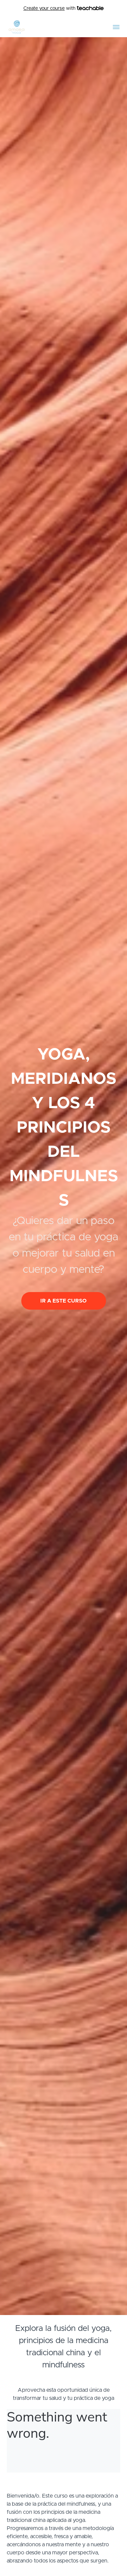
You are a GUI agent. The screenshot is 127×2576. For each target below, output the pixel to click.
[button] (116, 27)
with (63, 8)
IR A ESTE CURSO (63, 1301)
